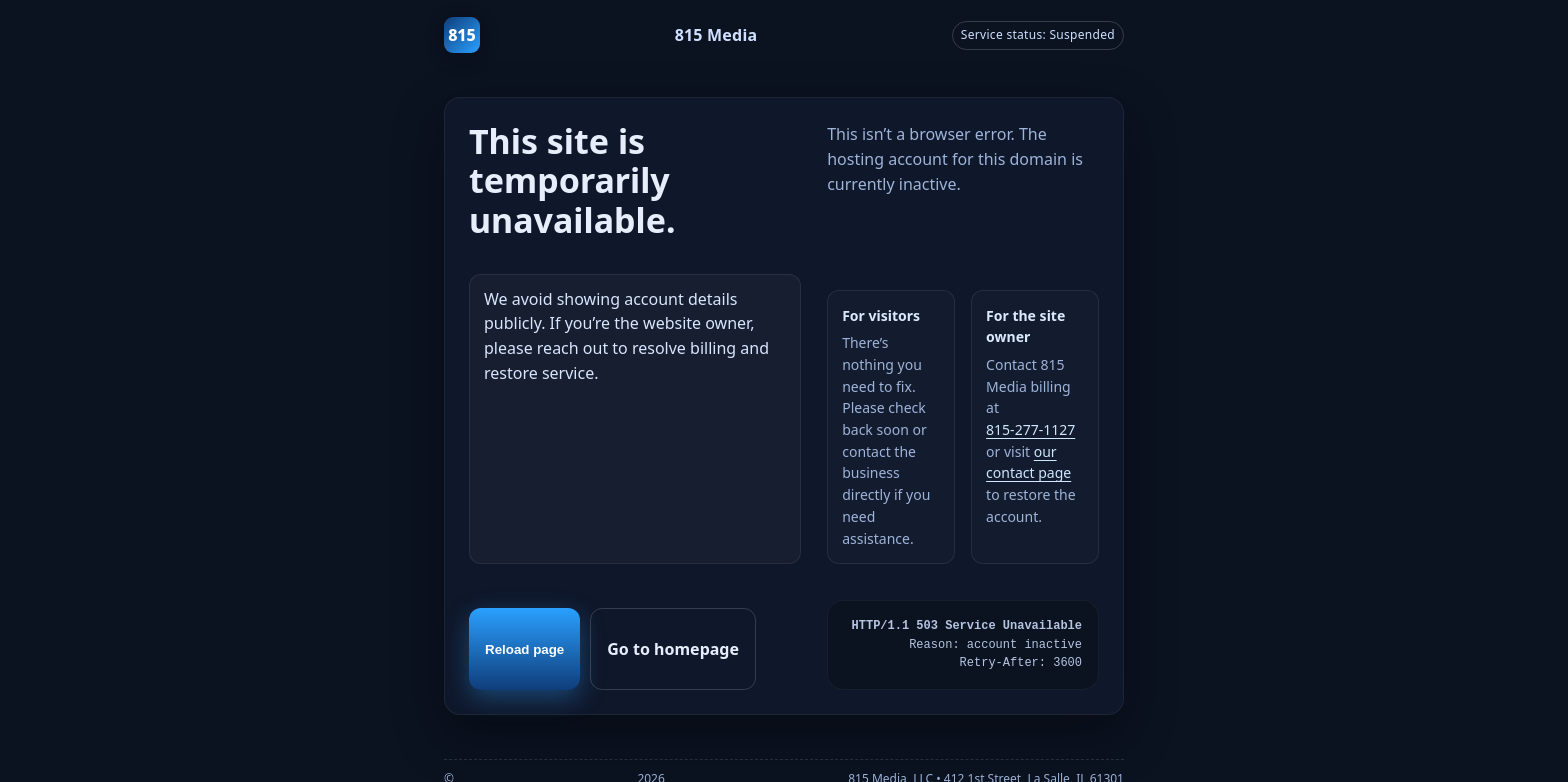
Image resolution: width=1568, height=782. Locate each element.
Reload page (524, 649)
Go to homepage (673, 649)
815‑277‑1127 (1030, 429)
